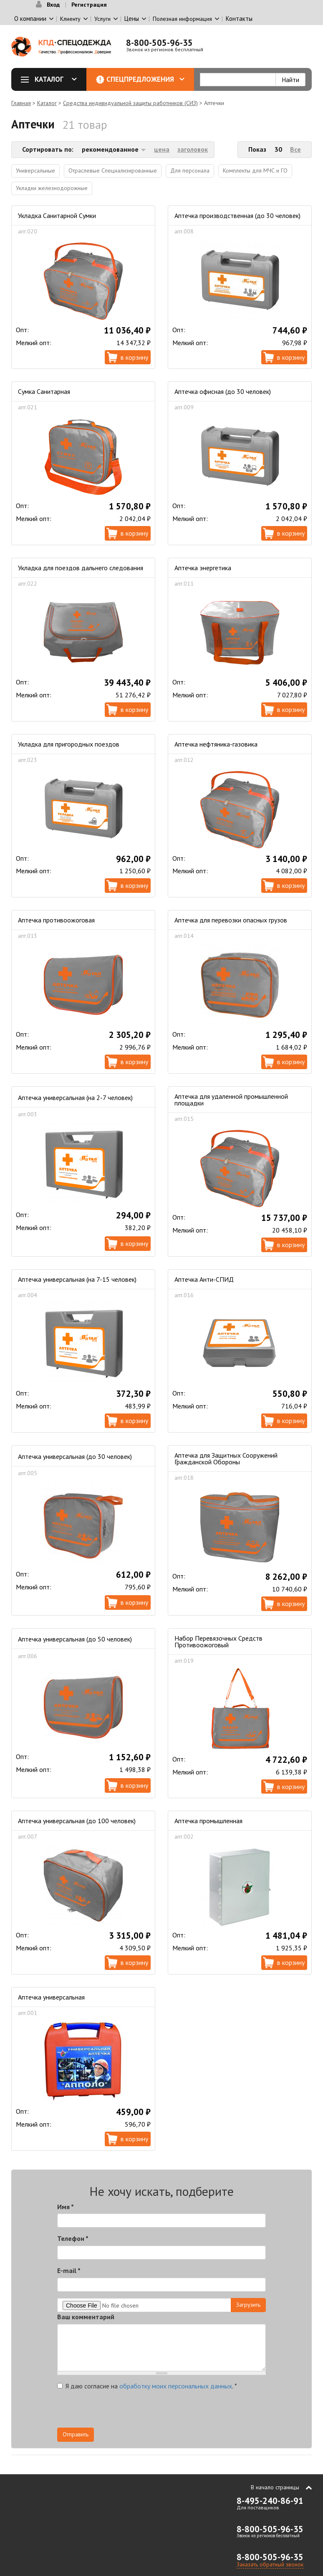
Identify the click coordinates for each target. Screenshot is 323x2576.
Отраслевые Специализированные (112, 170)
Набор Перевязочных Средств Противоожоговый (218, 1641)
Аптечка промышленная (208, 1821)
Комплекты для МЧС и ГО (255, 170)
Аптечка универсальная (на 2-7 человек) (75, 1097)
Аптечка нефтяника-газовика (215, 744)
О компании (30, 19)
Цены (131, 19)
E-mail (69, 2270)
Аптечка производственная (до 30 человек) (237, 215)
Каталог (52, 79)
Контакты (239, 19)
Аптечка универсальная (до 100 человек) (77, 1821)
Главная (21, 103)
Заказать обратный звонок (270, 2564)
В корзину (134, 357)
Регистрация (89, 4)
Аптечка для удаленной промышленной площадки (231, 1099)
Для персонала (189, 170)
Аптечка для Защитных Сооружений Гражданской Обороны (226, 1458)
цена (161, 149)
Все (295, 149)
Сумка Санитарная (44, 391)
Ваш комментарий (85, 2317)
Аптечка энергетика (202, 568)
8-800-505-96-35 (159, 42)
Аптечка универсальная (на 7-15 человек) (77, 1279)
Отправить (75, 2434)
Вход (53, 4)
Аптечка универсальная (51, 1997)
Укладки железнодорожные (52, 188)
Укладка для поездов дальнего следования (80, 568)
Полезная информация (182, 19)
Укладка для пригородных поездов (68, 744)
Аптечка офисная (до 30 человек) (222, 391)
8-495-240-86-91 (270, 2500)
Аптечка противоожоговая (56, 920)
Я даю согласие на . (147, 2386)
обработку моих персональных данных (175, 2386)
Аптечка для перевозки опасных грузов (230, 920)
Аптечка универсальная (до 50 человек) (75, 1639)
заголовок (192, 149)
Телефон (72, 2238)
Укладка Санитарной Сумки (57, 215)
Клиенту (70, 19)
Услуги (102, 19)
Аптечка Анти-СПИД (204, 1279)
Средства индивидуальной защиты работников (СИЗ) (130, 103)
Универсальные (35, 170)
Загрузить (248, 2304)
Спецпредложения (145, 79)
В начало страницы (275, 2487)
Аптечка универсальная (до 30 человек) (75, 1456)
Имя (65, 2207)
